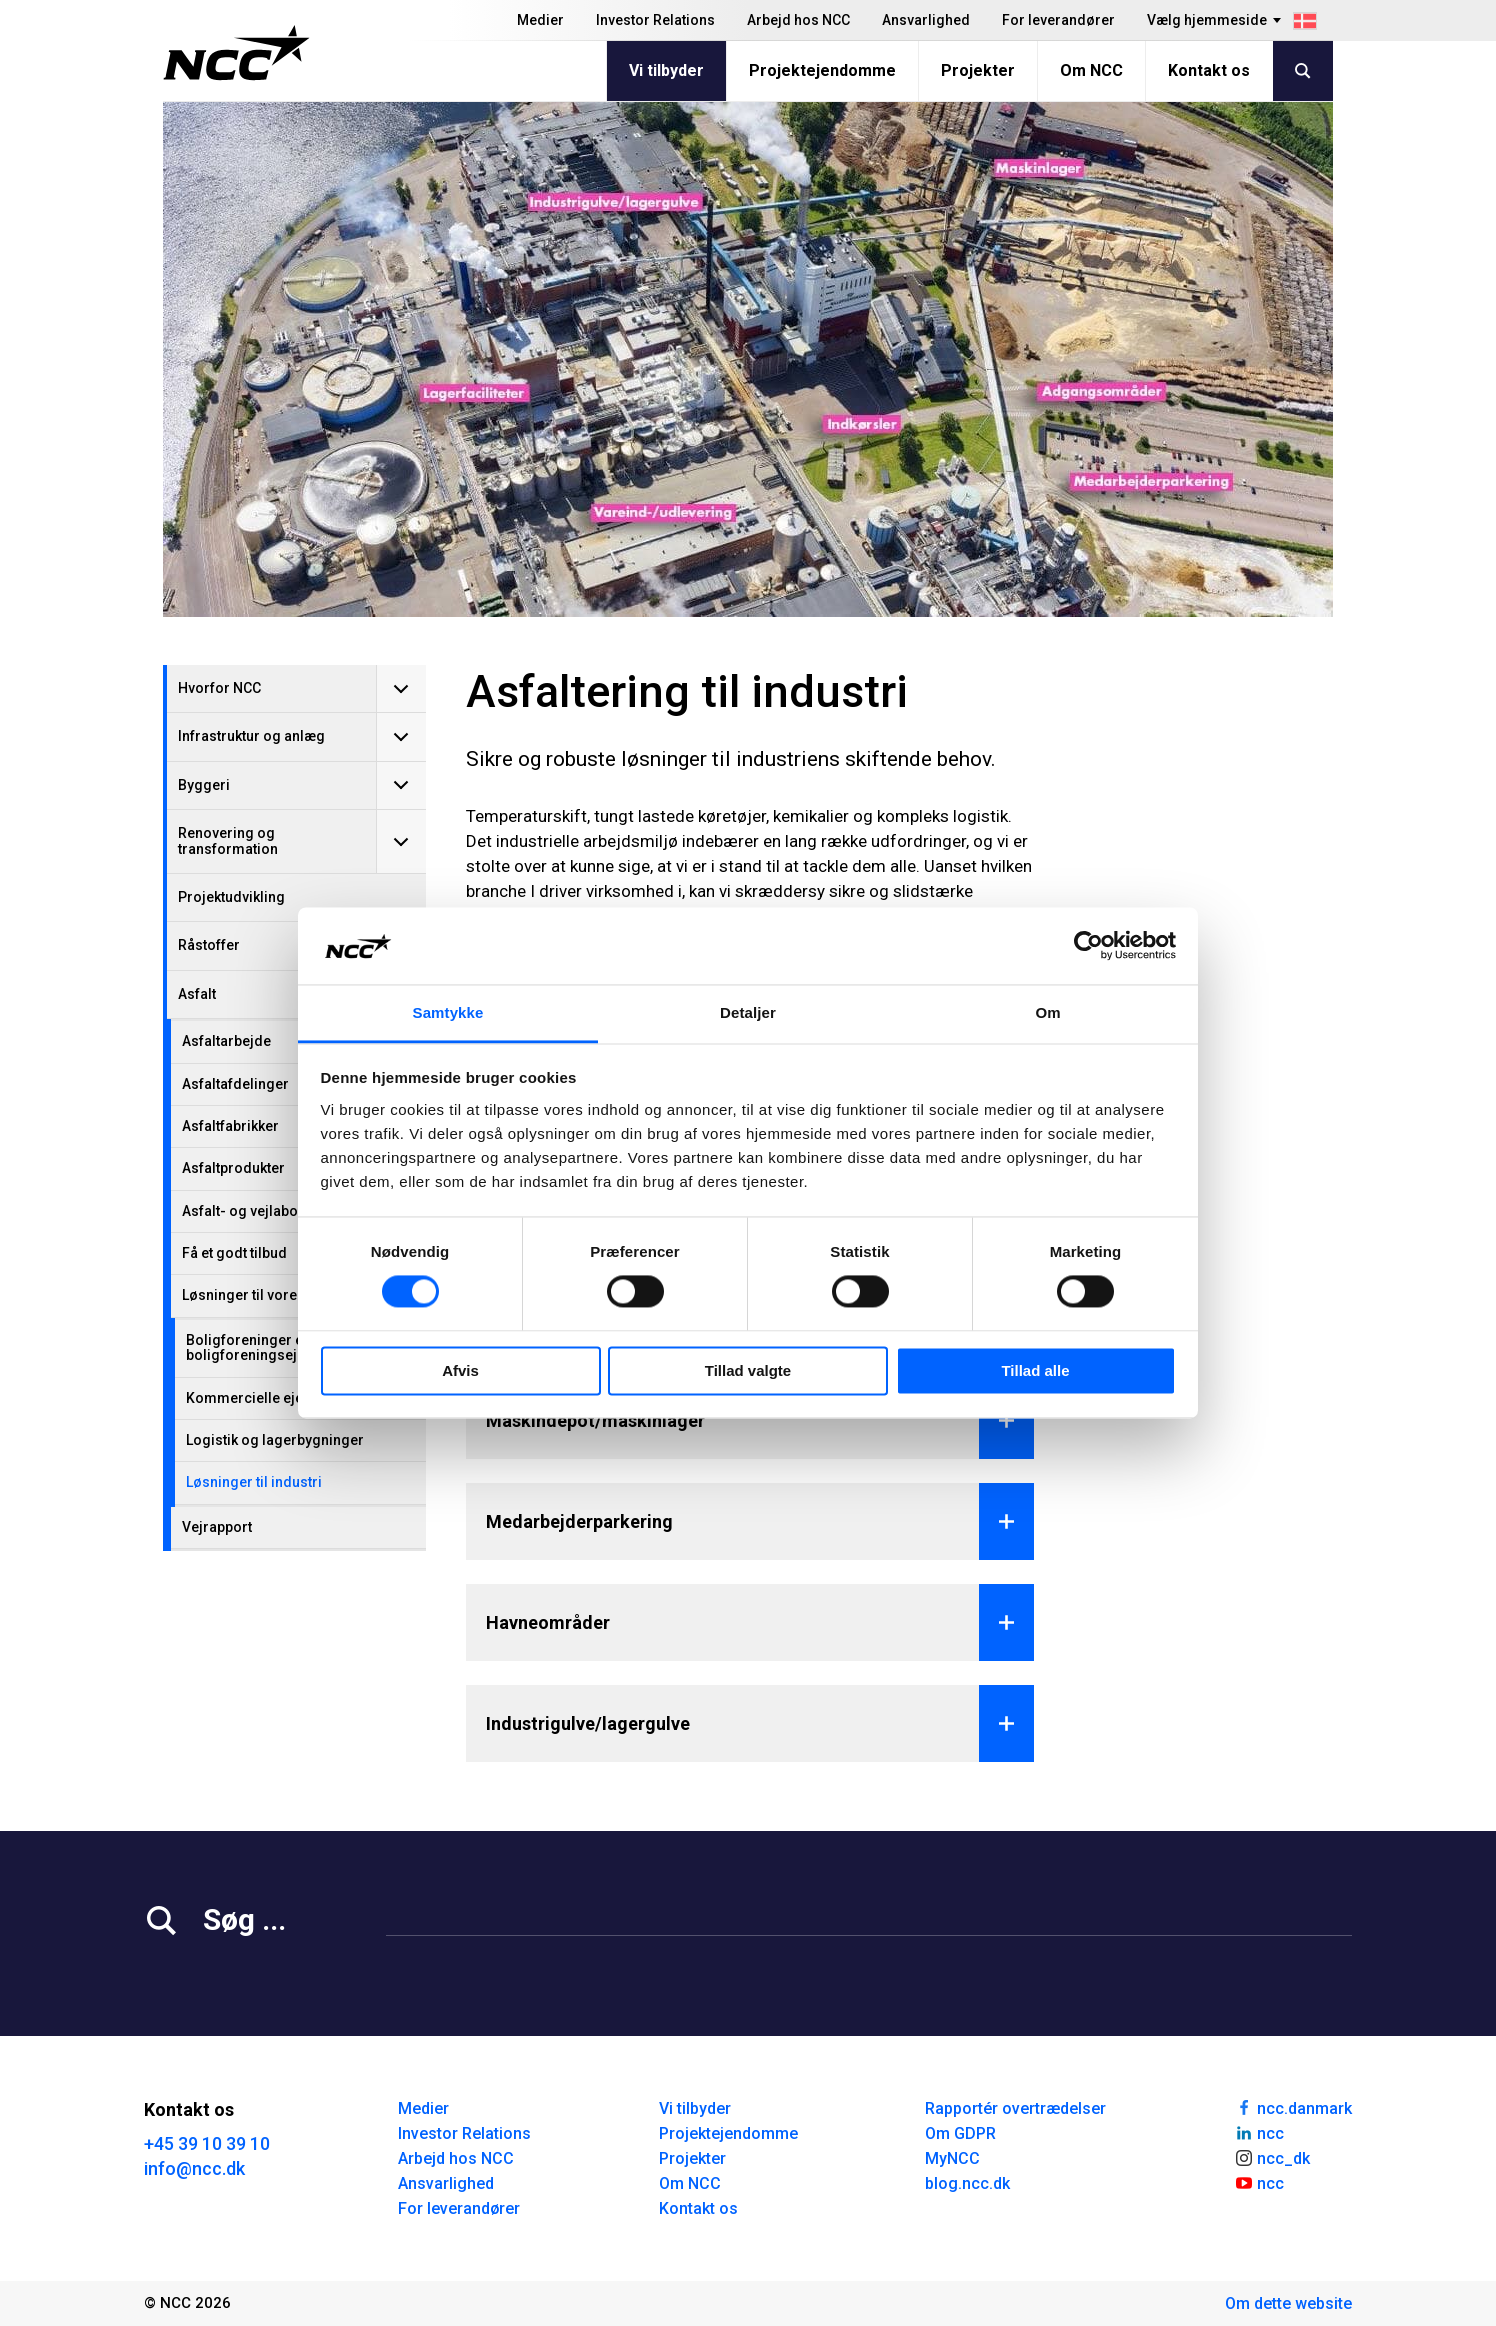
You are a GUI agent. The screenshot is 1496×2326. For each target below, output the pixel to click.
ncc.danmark (1293, 2107)
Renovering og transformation (228, 840)
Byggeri (204, 785)
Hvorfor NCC (219, 688)
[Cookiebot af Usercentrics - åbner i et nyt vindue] (1088, 946)
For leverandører (1058, 20)
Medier (540, 20)
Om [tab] (1047, 1012)
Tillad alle (1035, 1370)
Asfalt (197, 994)
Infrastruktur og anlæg (251, 736)
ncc (1259, 2132)
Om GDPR (960, 2133)
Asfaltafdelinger (235, 1084)
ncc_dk (1272, 2157)
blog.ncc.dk (967, 2183)
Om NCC (1091, 70)
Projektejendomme (822, 70)
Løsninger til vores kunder (268, 1295)
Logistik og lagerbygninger (275, 1440)
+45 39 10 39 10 (207, 2143)
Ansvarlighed (926, 20)
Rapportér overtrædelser (1015, 2108)
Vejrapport (217, 1527)
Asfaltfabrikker (230, 1126)
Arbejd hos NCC (798, 20)
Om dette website (1288, 2303)
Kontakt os (1209, 70)
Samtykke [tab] (448, 1012)
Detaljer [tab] (748, 1012)
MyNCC (952, 2158)
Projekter (978, 70)
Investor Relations (655, 20)
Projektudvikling (231, 897)
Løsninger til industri (254, 1482)
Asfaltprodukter (233, 1168)
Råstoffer (209, 945)
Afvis (460, 1370)
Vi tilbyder (666, 70)
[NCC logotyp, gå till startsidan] (236, 53)
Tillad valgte (748, 1370)
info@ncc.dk (194, 2168)
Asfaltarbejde (226, 1041)
